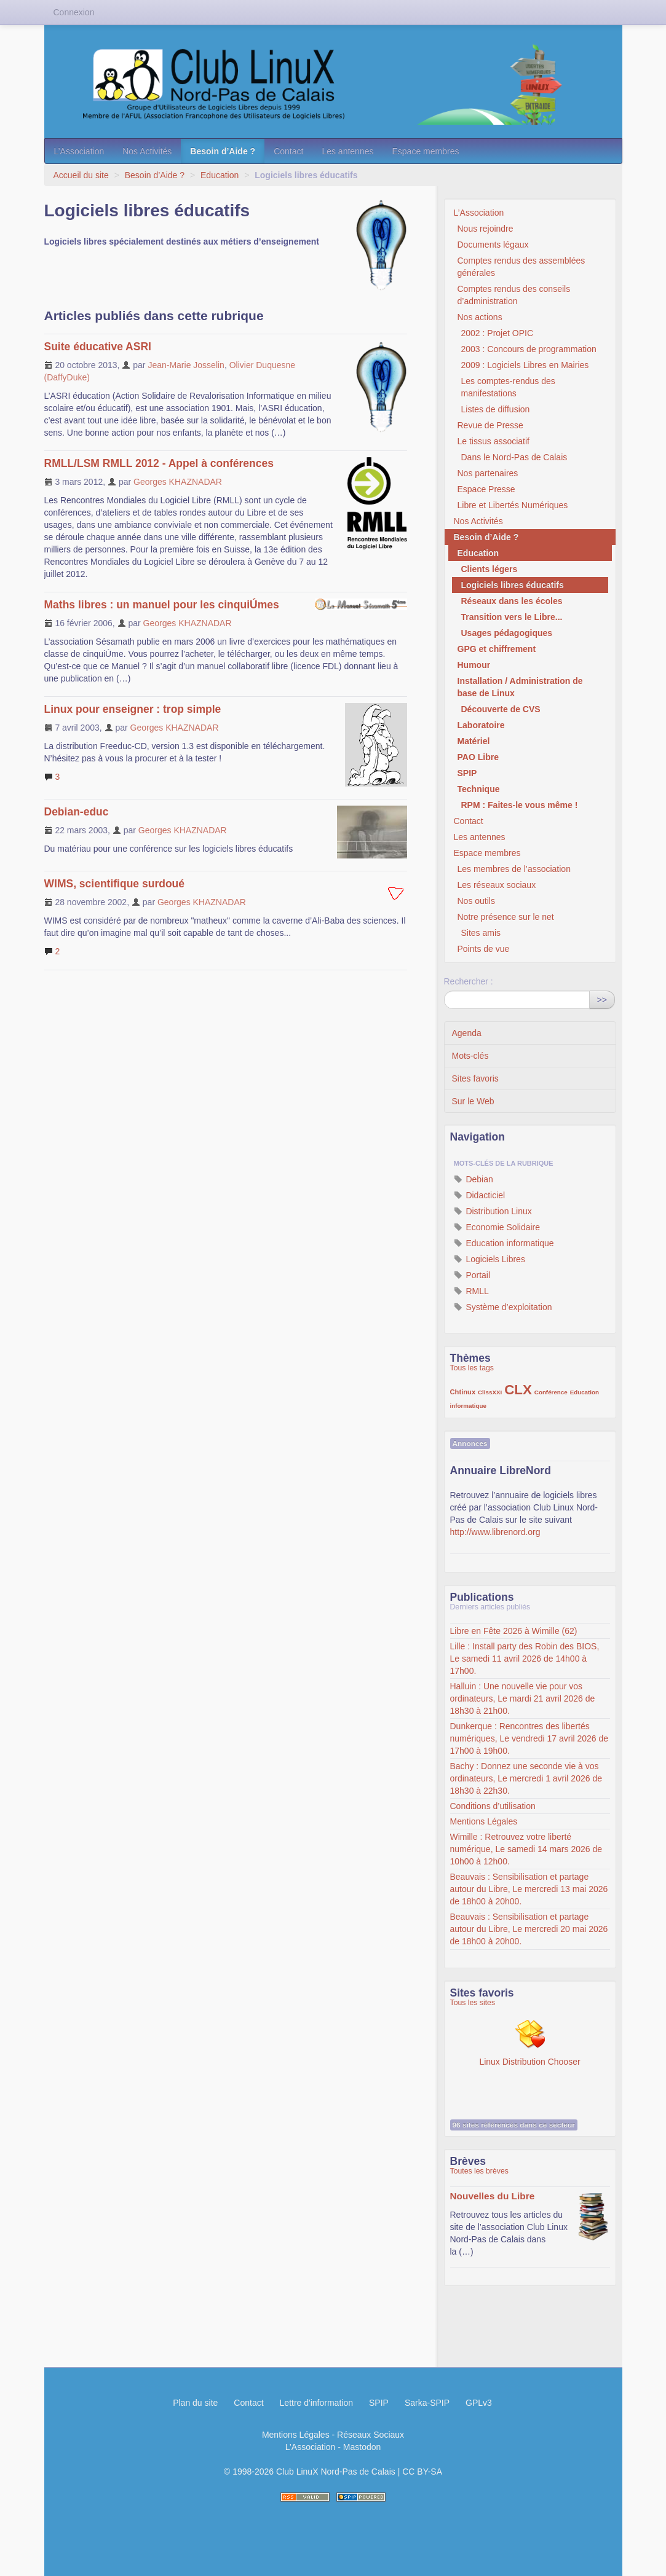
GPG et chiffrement (497, 649)
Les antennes (347, 151)
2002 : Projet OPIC (497, 333)
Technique (479, 789)
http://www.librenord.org (495, 1532)
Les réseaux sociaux (497, 885)
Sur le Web (473, 1101)
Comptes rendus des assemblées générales (521, 267)
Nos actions (480, 317)
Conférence (551, 1392)
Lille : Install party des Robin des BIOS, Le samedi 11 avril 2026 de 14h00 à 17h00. (525, 1658)
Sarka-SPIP (427, 2403)
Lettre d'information (316, 2403)
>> (602, 1000)
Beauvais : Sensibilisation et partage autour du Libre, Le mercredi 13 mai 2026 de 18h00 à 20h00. (529, 1889)
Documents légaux (493, 244)
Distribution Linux (493, 1211)
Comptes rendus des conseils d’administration (514, 295)
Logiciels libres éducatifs (512, 585)
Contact (288, 151)
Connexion (74, 12)
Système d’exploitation (503, 1307)
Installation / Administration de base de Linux (520, 687)
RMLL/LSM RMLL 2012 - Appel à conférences (159, 463)
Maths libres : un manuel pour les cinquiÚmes (161, 605)
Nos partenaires (488, 473)
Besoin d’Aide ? (222, 151)
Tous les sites (473, 2002)
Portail (472, 1275)
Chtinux (463, 1392)
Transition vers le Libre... (512, 617)
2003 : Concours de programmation (529, 349)
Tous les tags (472, 1368)
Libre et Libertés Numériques (513, 505)
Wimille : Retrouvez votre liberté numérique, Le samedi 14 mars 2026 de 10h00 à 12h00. (526, 1849)
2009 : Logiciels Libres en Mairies (525, 365)
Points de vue (484, 949)
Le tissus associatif (494, 441)
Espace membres (425, 151)
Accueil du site (81, 175)
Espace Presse (486, 489)
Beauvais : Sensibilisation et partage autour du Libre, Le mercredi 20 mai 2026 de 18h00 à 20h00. (529, 1929)
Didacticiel (479, 1195)
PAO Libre (478, 757)
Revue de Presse (490, 425)
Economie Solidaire (497, 1227)
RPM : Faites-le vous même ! (519, 805)
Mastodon (362, 2447)
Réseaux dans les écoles (512, 601)
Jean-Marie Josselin (186, 365)
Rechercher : (468, 981)
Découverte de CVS (501, 709)
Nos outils (476, 901)
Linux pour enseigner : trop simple (132, 709)
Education (219, 175)
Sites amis (481, 933)
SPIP (467, 773)
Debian (473, 1179)
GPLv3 (479, 2403)
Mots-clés (470, 1056)
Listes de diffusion (495, 409)
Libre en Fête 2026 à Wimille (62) (513, 1631)
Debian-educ (76, 812)
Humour (474, 665)
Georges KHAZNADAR (177, 482)
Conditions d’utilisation (493, 1806)
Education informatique (504, 1243)
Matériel (474, 741)
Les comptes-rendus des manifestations (508, 387)
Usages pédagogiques (507, 633)
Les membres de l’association (514, 869)
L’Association (79, 151)
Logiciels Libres (489, 1259)
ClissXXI (490, 1392)
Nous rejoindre (485, 229)
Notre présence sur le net (506, 917)
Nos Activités (147, 151)
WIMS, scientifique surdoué (114, 884)
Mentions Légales (484, 1821)
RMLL (471, 1291)
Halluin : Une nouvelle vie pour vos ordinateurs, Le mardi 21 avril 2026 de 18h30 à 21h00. (522, 1698)
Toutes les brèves (479, 2171)
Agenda (467, 1033)
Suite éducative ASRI (97, 346)
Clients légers (489, 569)
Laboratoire (481, 725)
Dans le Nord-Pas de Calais (514, 457)
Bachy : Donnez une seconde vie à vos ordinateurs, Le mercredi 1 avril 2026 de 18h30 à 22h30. (526, 1778)
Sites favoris (475, 1078)
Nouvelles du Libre (492, 2196)
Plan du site (195, 2403)
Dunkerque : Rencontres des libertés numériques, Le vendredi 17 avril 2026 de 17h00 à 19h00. (529, 1738)
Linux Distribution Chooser (529, 2042)
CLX (518, 1389)
